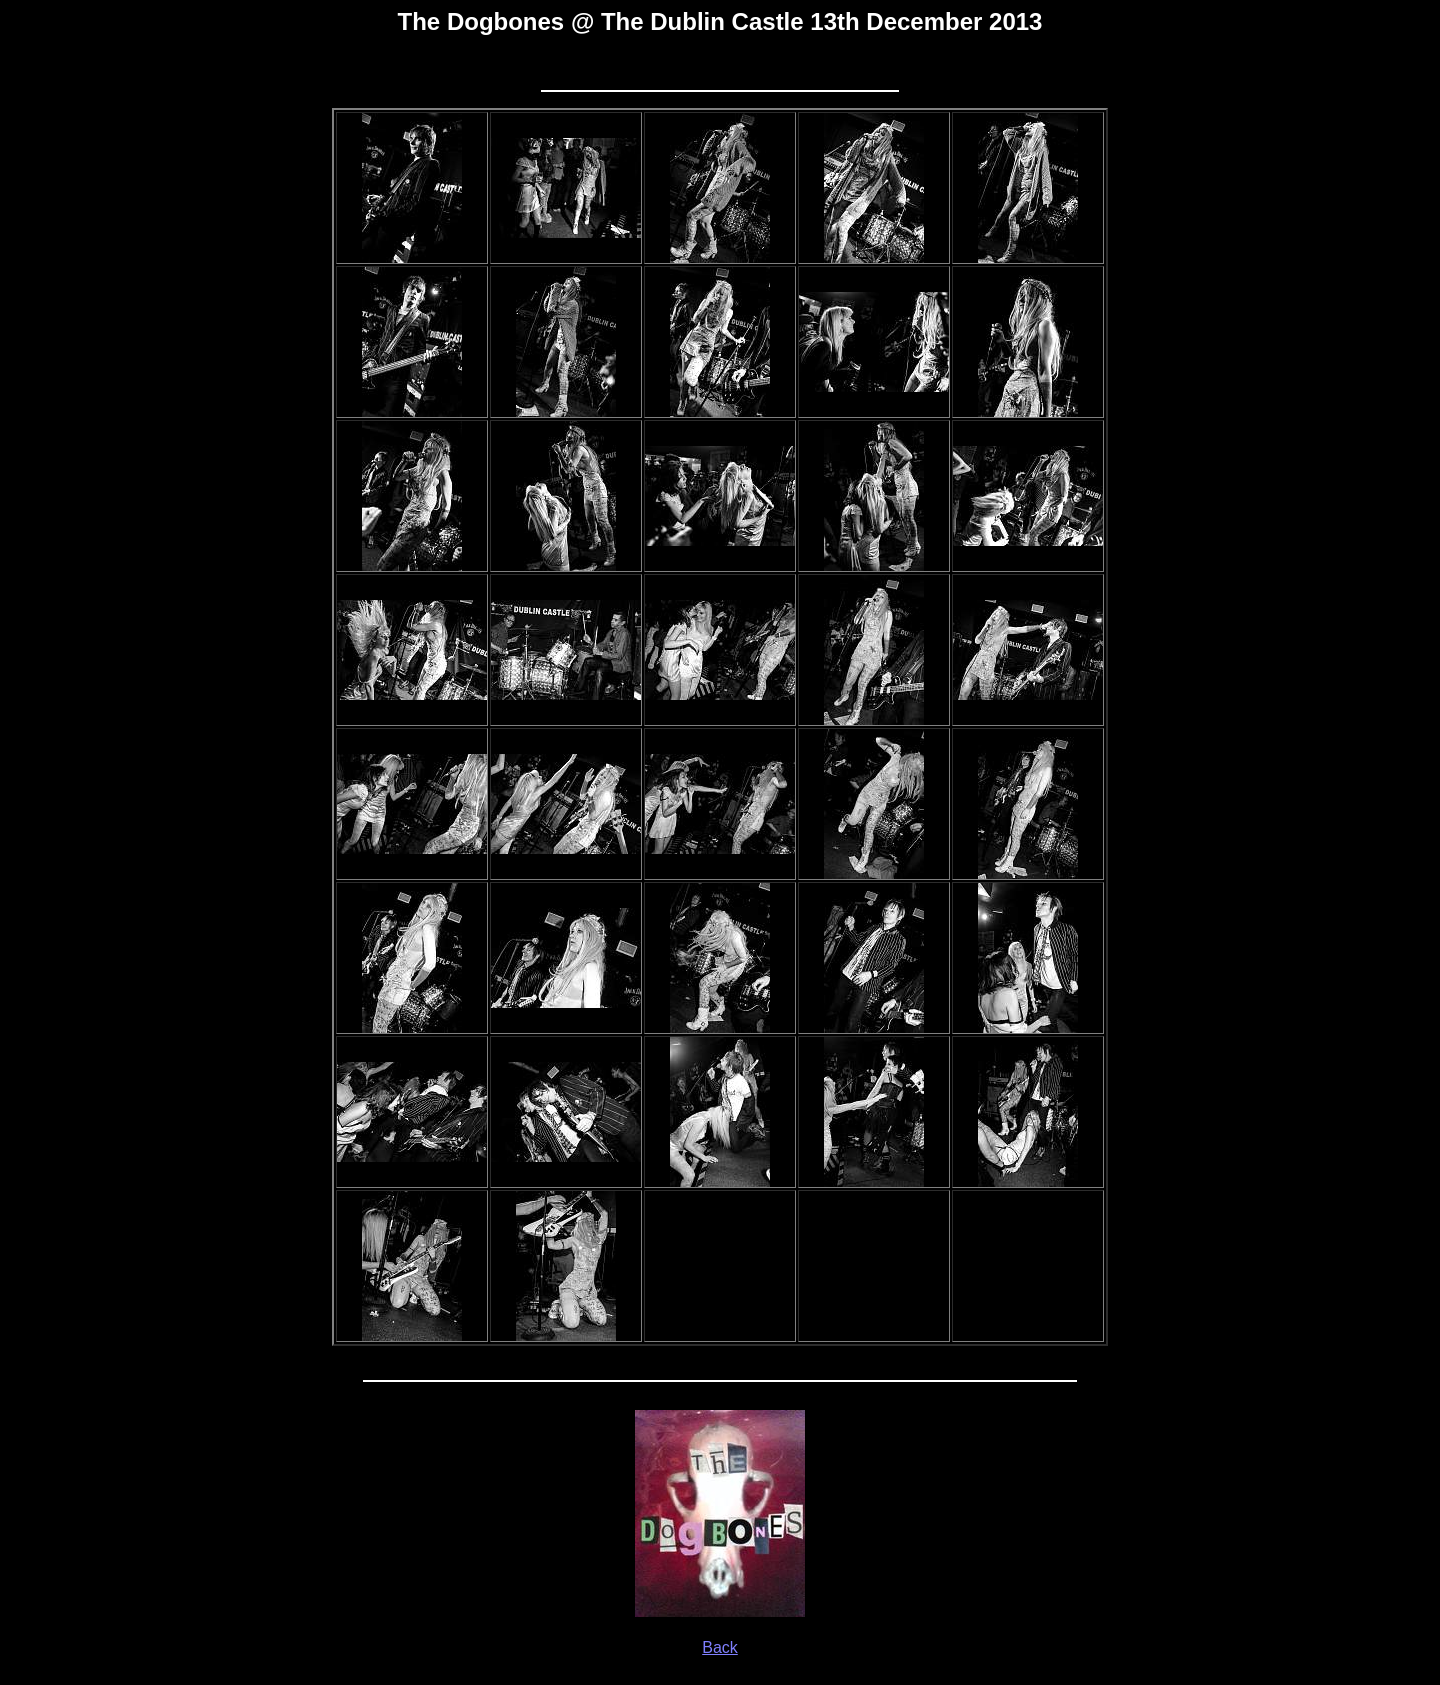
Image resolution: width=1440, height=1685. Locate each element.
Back (720, 1647)
